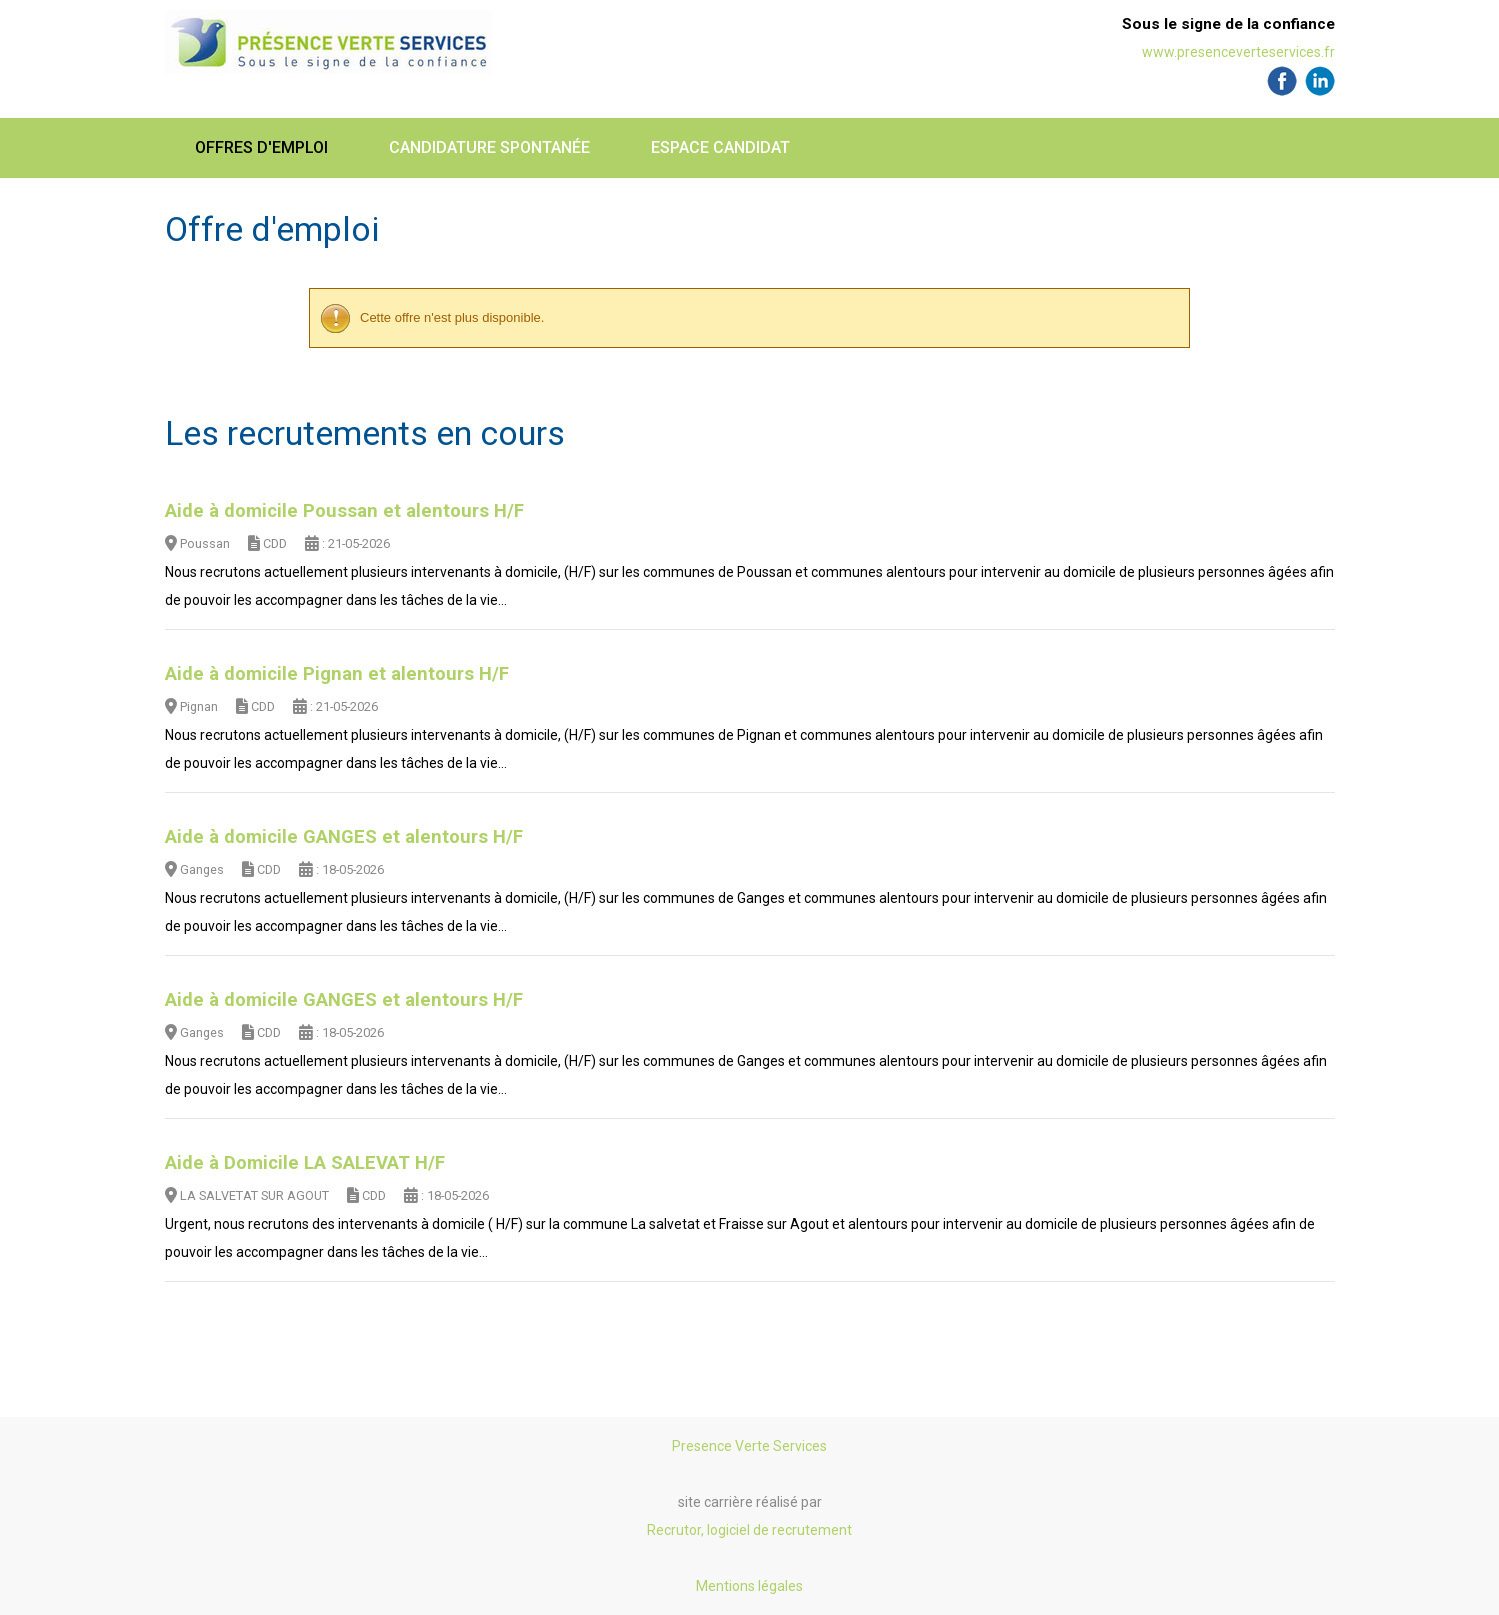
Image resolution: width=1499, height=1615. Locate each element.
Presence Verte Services (749, 1446)
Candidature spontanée (489, 147)
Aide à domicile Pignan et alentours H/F (337, 674)
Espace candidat (720, 147)
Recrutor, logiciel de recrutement (749, 1530)
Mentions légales (749, 1586)
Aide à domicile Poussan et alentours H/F (344, 511)
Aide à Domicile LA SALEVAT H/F (305, 1163)
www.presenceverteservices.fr (1238, 52)
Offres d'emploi (261, 147)
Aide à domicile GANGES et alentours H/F (344, 837)
